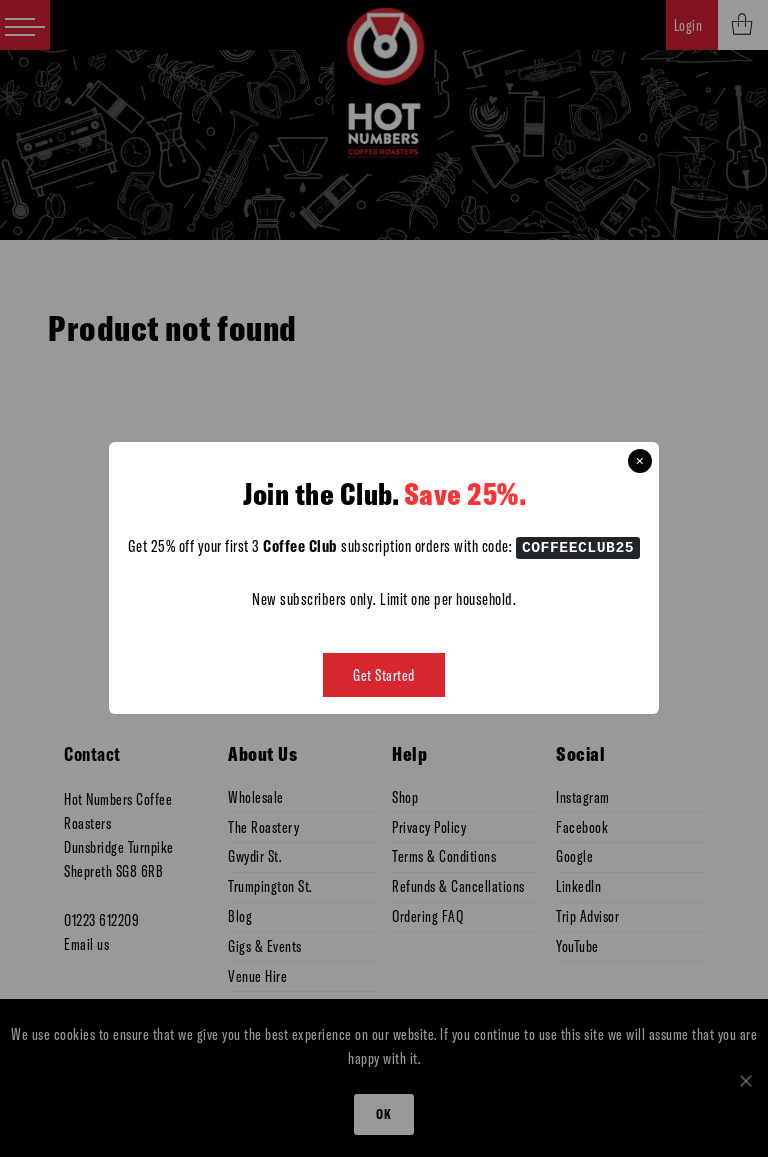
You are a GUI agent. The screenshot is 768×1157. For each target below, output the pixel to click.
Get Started (384, 676)
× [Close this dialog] (640, 461)
